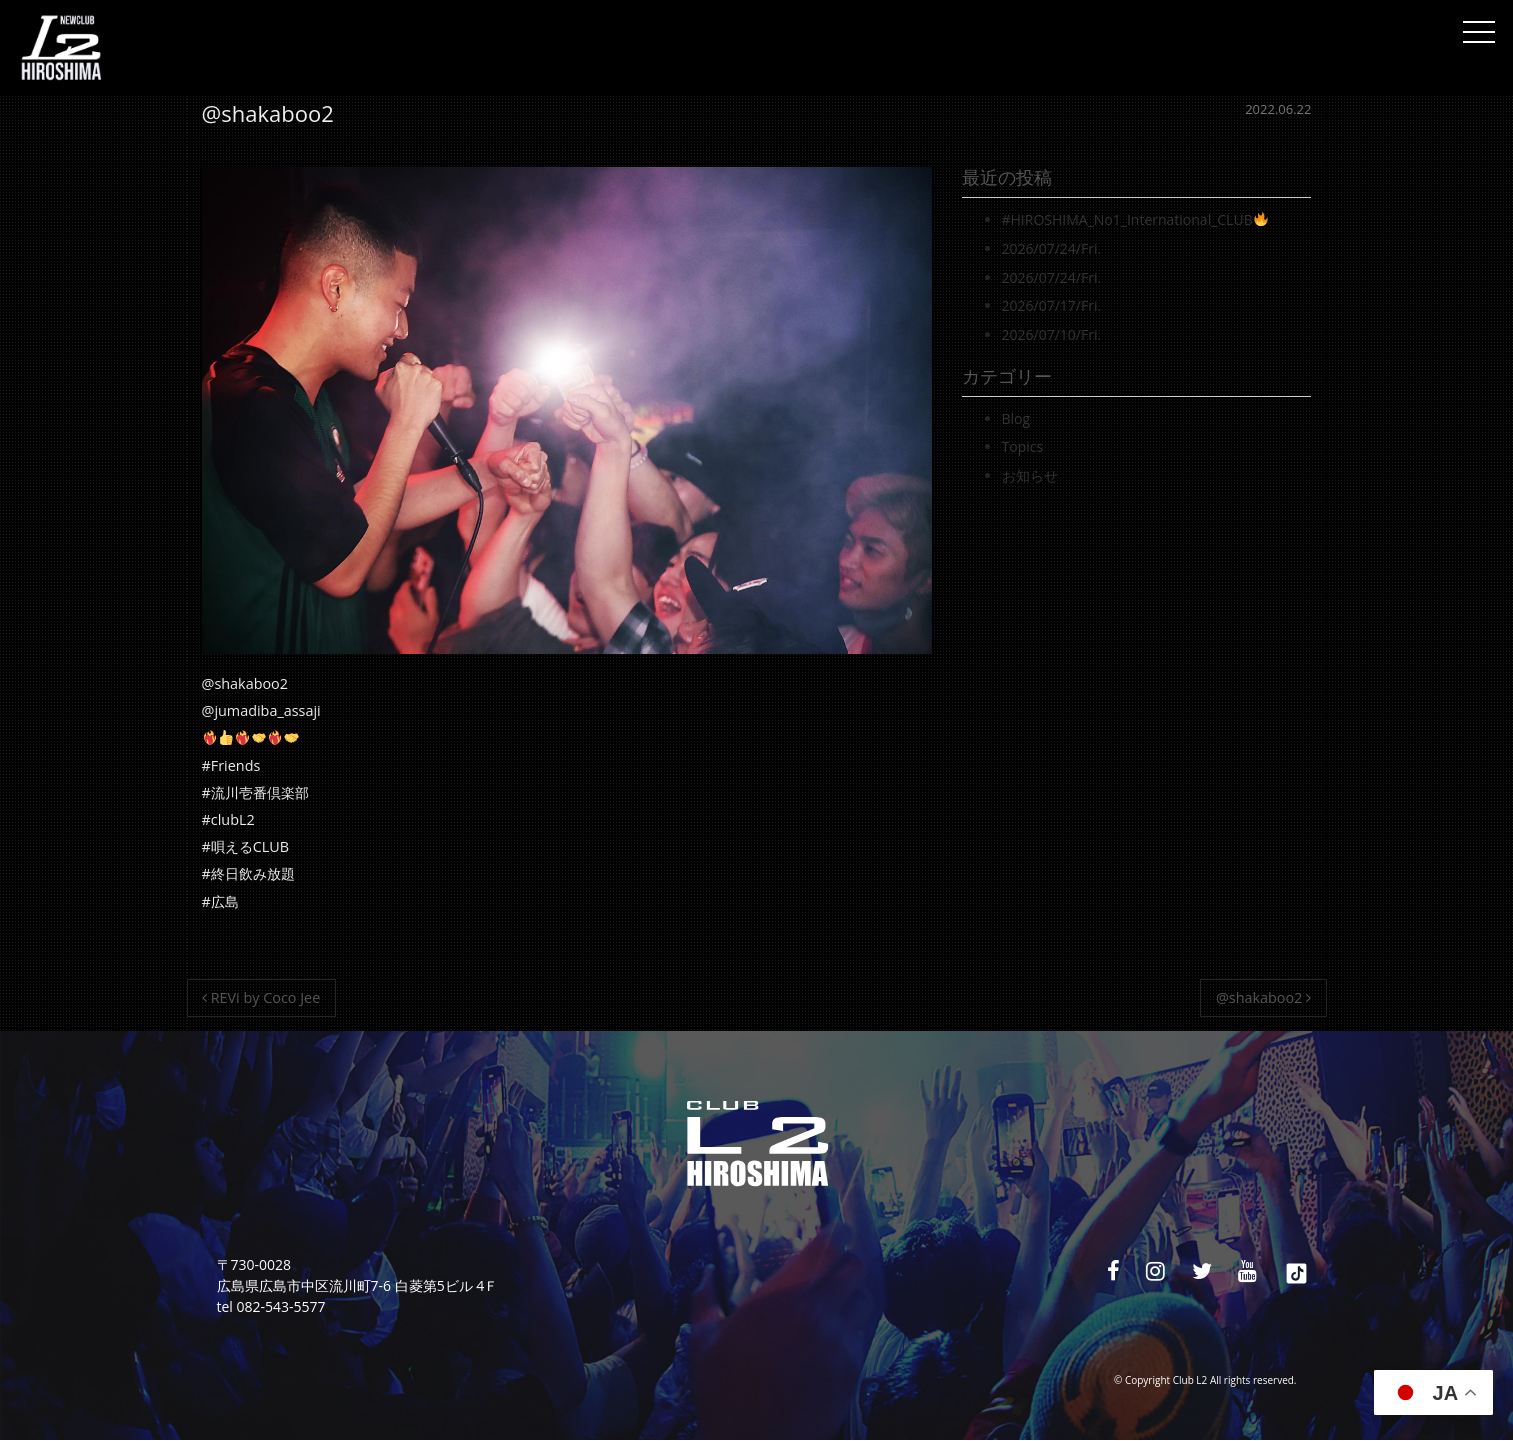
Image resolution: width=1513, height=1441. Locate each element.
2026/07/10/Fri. (1052, 334)
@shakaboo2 (1263, 997)
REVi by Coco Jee (261, 997)
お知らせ (1030, 475)
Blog (1016, 418)
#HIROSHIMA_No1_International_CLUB (1135, 219)
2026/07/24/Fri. (1052, 248)
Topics (1023, 446)
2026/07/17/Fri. (1052, 305)
